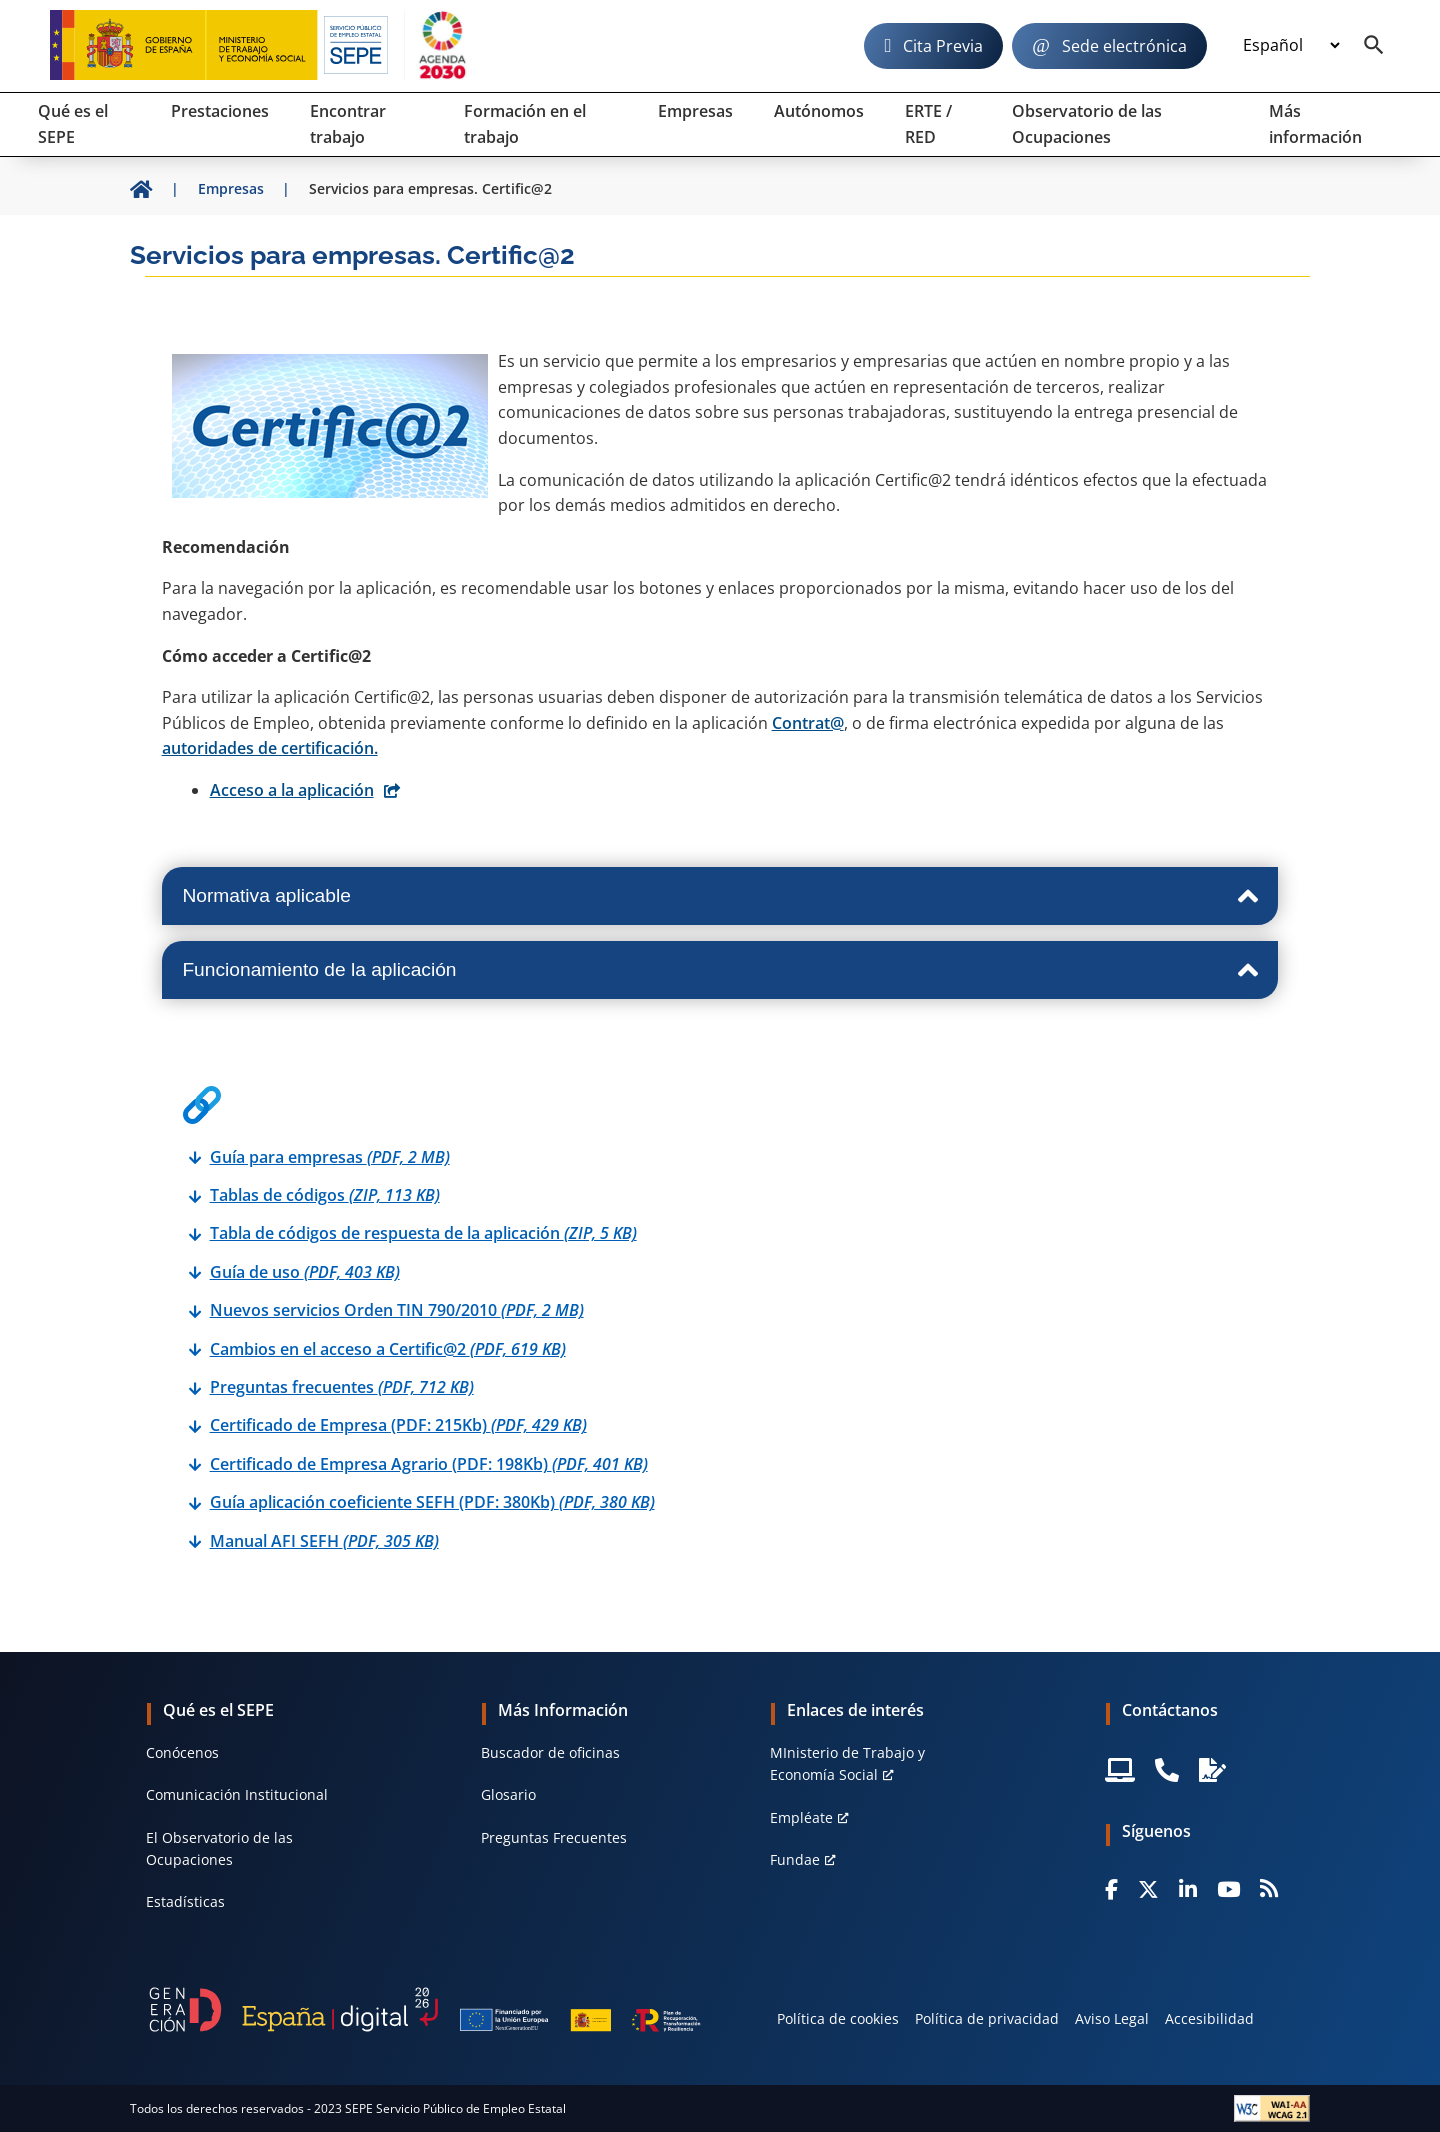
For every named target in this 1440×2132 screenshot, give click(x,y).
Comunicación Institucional (237, 1794)
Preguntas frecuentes (342, 1387)
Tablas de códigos (325, 1195)
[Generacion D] (425, 2009)
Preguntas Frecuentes (554, 1837)
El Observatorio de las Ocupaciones (219, 1848)
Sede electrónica (1124, 46)
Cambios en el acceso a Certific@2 (388, 1349)
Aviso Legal (1112, 2018)
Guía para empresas (330, 1157)
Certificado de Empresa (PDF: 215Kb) (398, 1425)
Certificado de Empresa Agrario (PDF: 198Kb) (429, 1464)
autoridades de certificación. (270, 748)
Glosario (508, 1794)
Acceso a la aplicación (292, 790)
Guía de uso (305, 1272)
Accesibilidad (1209, 2018)
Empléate (801, 1817)
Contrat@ (808, 723)
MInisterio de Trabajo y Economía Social (847, 1763)
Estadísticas (185, 1901)
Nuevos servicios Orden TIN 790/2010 (397, 1310)
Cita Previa (943, 46)
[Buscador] (1374, 46)
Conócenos (182, 1752)
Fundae (795, 1859)
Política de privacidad (987, 2018)
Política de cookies (838, 2018)
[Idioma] (1291, 46)
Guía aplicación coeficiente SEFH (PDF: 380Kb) (432, 1502)
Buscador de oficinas (550, 1752)
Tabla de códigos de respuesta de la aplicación (423, 1233)
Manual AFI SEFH (324, 1541)
